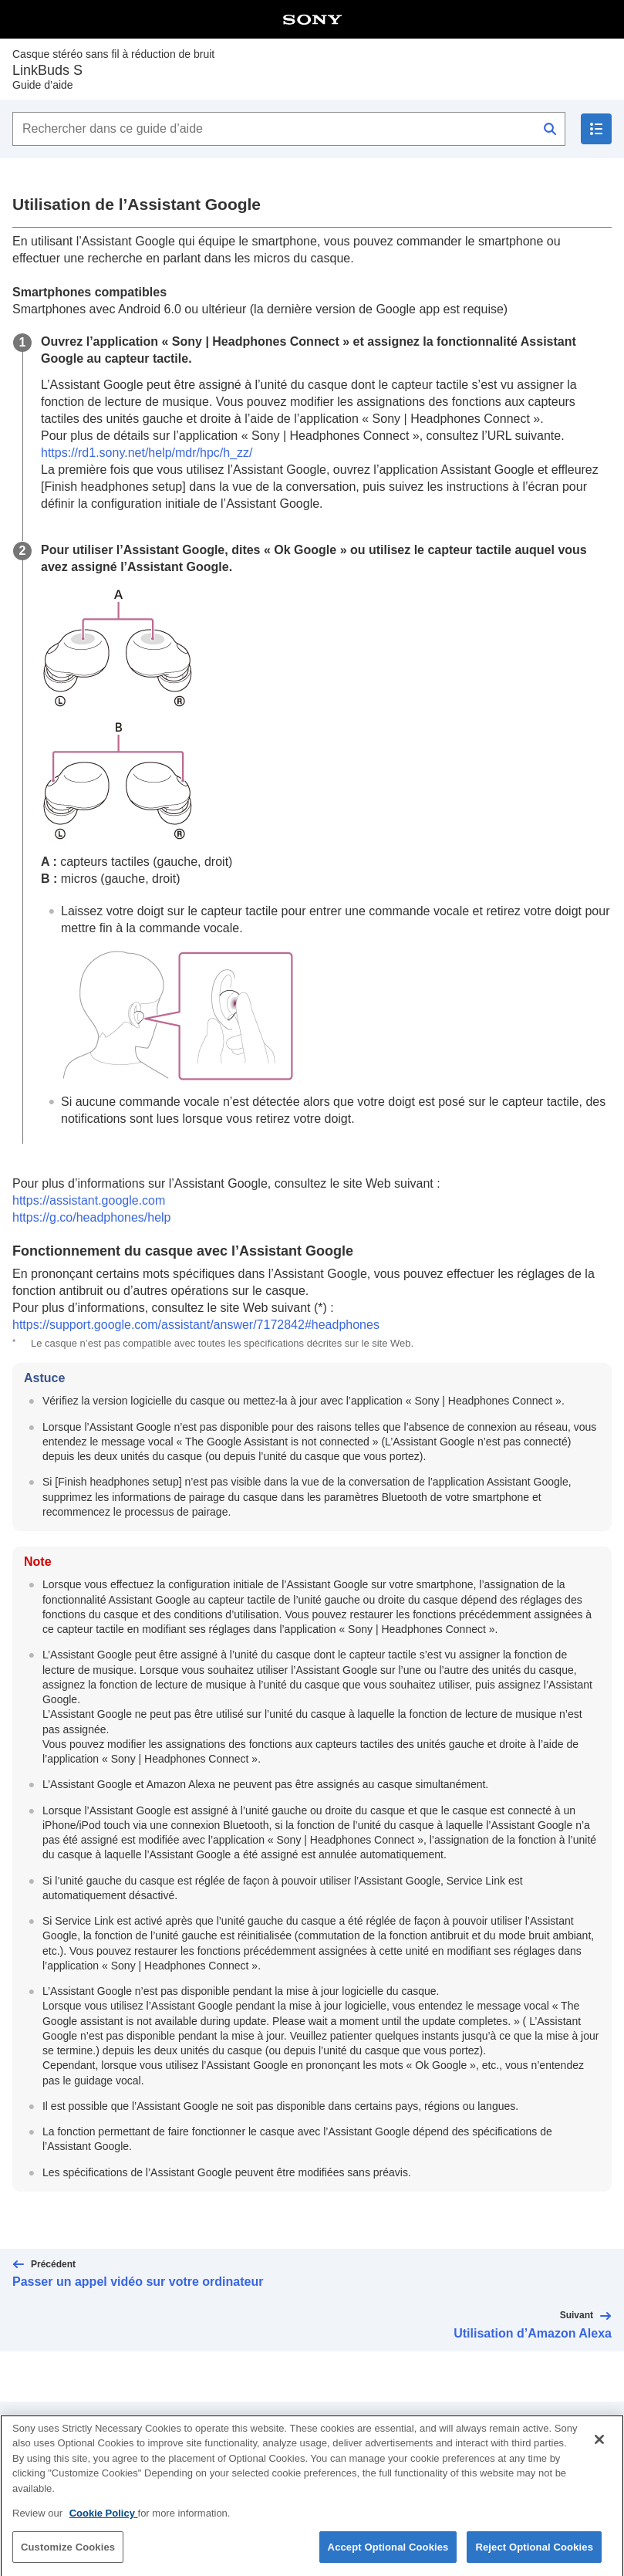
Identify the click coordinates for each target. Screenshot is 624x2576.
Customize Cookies (68, 2556)
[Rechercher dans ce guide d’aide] (288, 129)
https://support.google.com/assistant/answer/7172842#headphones (195, 1324)
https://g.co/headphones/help (91, 1217)
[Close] (599, 2449)
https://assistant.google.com (88, 1200)
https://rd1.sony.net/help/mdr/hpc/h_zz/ (147, 452)
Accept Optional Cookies (388, 2556)
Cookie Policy (103, 2522)
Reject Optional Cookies (534, 2556)
